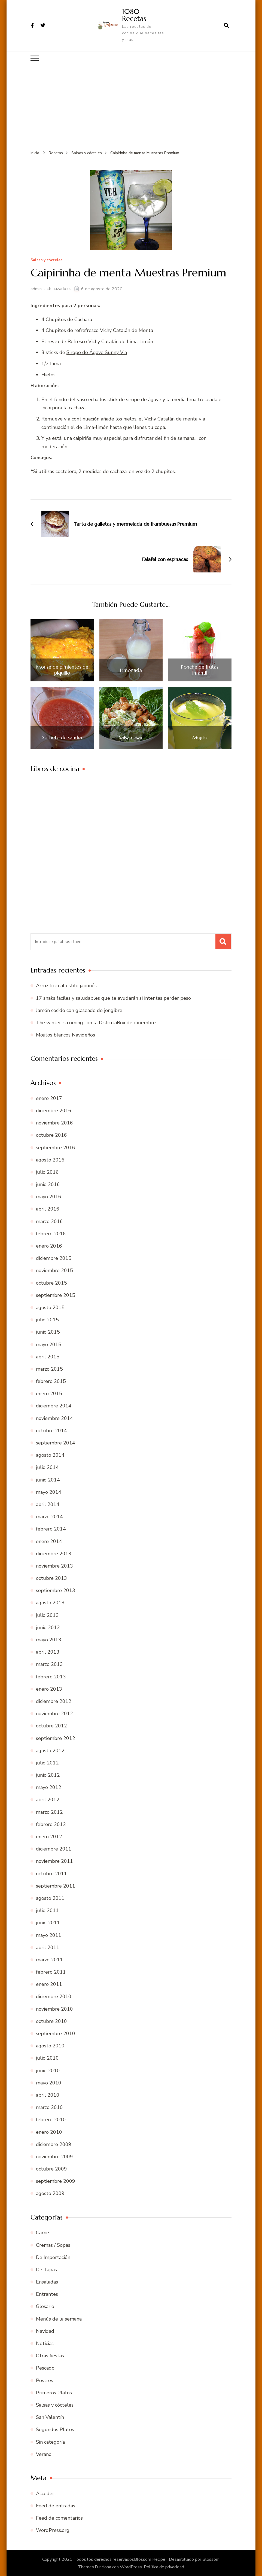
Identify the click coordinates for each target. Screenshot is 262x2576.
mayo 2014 (48, 1492)
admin (36, 289)
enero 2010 (49, 2132)
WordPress (131, 2567)
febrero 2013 (51, 1676)
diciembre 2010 (53, 1996)
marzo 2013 (49, 1664)
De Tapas (46, 2269)
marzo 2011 (49, 1959)
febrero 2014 (51, 1528)
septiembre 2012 (55, 1738)
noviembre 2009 (54, 2156)
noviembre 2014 (54, 1418)
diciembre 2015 (53, 1258)
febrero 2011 (51, 1971)
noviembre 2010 (54, 2008)
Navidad (45, 2331)
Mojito (199, 737)
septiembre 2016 (55, 1147)
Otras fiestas (50, 2355)
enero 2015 (49, 1393)
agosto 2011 (50, 1898)
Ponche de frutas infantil (199, 669)
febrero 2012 (51, 1824)
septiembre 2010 (55, 2033)
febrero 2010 (51, 2119)
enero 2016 (49, 1245)
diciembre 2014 (53, 1406)
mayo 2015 (48, 1344)
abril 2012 (47, 1799)
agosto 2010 (50, 2045)
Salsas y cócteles (46, 260)
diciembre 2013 (53, 1553)
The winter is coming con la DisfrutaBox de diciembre (96, 1022)
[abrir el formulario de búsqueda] (226, 25)
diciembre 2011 (53, 1848)
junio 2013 (48, 1627)
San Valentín (50, 2417)
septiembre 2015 (55, 1295)
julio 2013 (47, 1615)
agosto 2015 (50, 1307)
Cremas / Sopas (53, 2245)
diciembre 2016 (53, 1110)
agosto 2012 (50, 1750)
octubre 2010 (51, 2021)
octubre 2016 (51, 1135)
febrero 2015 (51, 1381)
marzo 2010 (49, 2107)
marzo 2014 (49, 1516)
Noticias (45, 2343)
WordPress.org (52, 2530)
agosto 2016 (50, 1159)
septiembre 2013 (55, 1590)
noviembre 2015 (54, 1270)
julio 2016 (47, 1172)
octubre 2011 (51, 1873)
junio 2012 (48, 1775)
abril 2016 (47, 1209)
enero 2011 (49, 1984)
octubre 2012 (51, 1725)
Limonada (131, 670)
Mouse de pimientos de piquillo (62, 669)
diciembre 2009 (53, 2144)
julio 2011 (47, 1910)
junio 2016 (48, 1184)
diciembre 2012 (53, 1701)
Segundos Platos (55, 2429)
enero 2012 (49, 1836)
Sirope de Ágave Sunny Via (96, 352)
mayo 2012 (48, 1787)
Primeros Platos (54, 2392)
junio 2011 (48, 1922)
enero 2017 (49, 1098)
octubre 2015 (51, 1282)
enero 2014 (49, 1541)
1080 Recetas (134, 15)
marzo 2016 (49, 1221)
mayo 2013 (48, 1639)
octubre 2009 (51, 2168)
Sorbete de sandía (62, 737)
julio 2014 (47, 1467)
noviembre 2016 (54, 1122)
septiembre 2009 (55, 2181)
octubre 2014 (51, 1430)
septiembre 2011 (55, 1885)
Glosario (45, 2306)
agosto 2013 (50, 1602)
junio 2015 (48, 1331)
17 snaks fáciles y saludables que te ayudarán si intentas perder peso (113, 998)
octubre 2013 (51, 1578)
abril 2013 (47, 1651)
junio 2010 (48, 2070)
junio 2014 (48, 1479)
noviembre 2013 (54, 1565)
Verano (43, 2454)
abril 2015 (47, 1356)
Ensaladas (47, 2281)
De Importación (53, 2257)
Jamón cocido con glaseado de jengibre (79, 1010)
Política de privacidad (164, 2567)
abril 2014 (47, 1504)
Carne (42, 2232)
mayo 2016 (48, 1196)
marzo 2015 (49, 1368)
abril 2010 (47, 2095)
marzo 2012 (49, 1812)
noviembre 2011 (54, 1861)
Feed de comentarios (59, 2517)
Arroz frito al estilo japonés (66, 985)
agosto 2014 (50, 1455)
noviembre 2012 (54, 1713)
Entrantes (47, 2294)
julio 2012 (47, 1762)
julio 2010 (47, 2058)
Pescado (45, 2368)
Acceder (45, 2493)
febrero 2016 (51, 1233)
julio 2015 (47, 1319)
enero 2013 (49, 1688)
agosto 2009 (50, 2193)
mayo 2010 (48, 2082)
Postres (44, 2380)
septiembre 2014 (55, 1442)
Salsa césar (131, 737)
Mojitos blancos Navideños (65, 1034)
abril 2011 (47, 1947)
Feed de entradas (55, 2505)
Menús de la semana (59, 2318)
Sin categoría (50, 2441)
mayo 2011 (48, 1935)
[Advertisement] (131, 106)
